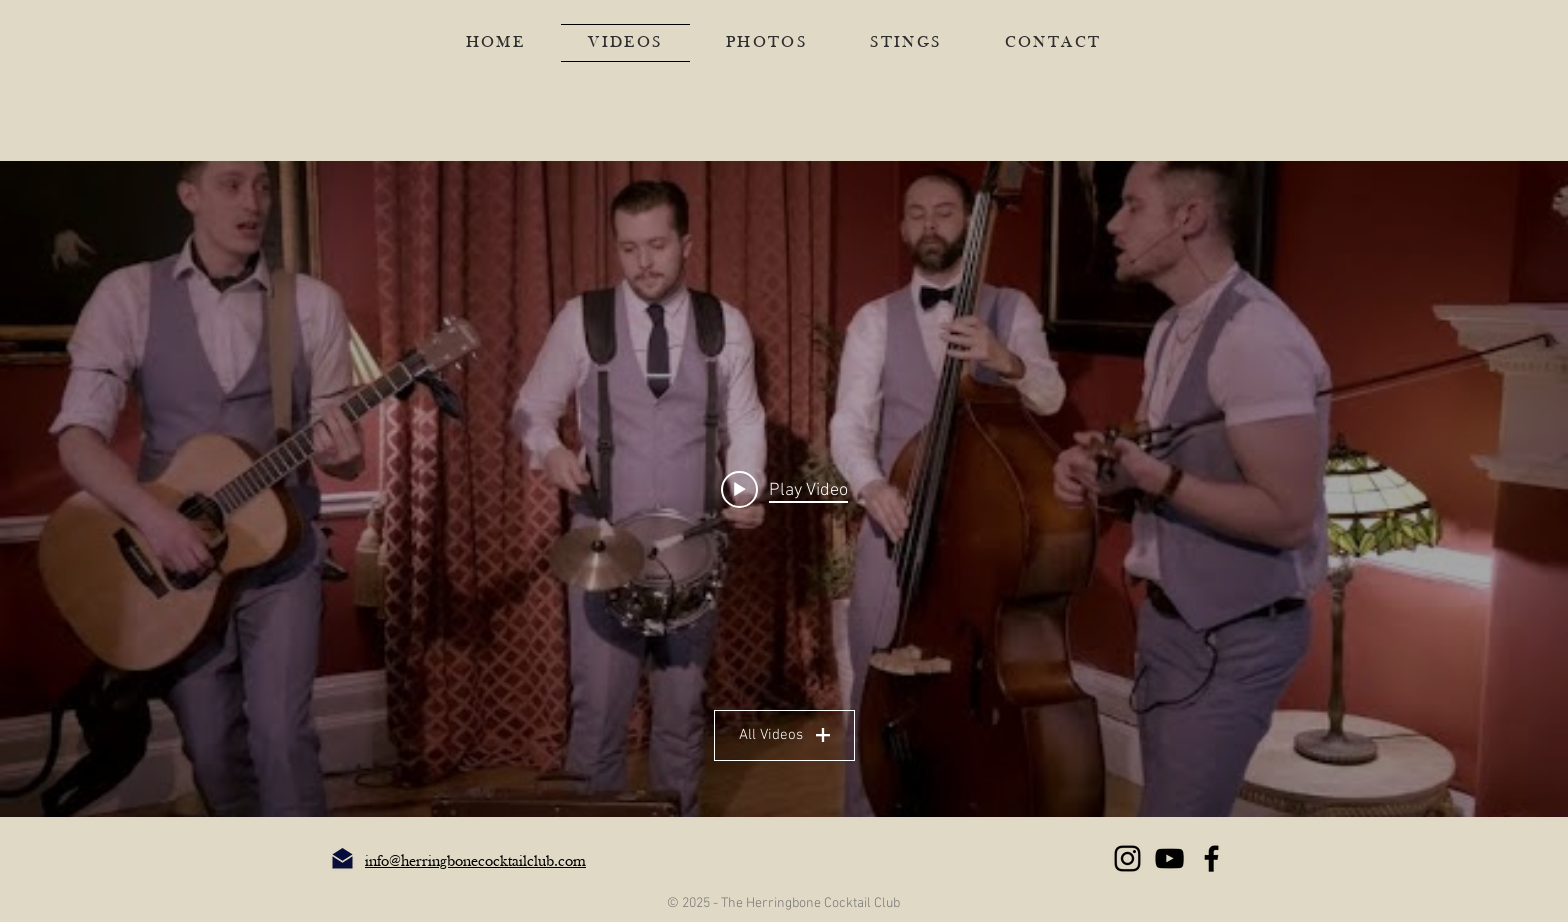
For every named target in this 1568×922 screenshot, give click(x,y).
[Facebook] (1211, 858)
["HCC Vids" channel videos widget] (784, 489)
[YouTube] (1169, 858)
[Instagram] (1127, 858)
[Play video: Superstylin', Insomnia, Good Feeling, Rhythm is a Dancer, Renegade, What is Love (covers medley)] (784, 489)
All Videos (784, 735)
